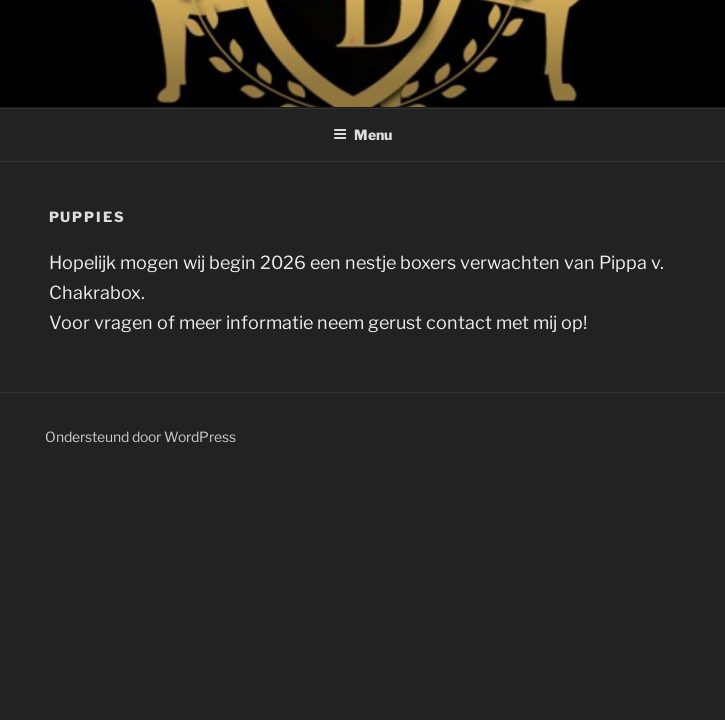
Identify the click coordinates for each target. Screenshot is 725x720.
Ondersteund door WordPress (140, 436)
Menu (362, 134)
